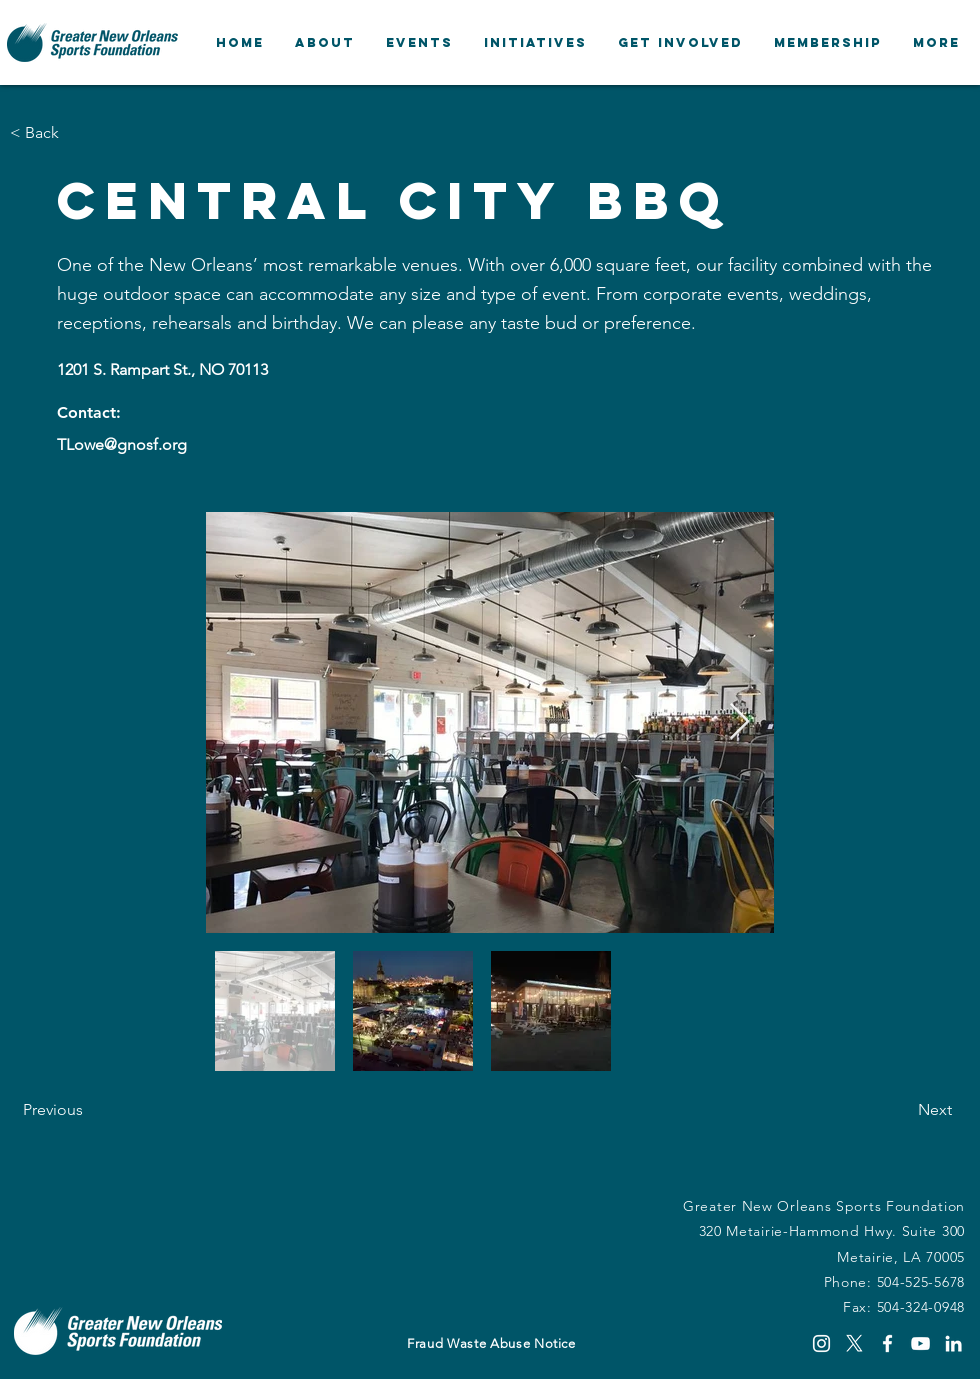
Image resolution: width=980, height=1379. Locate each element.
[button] (324, 42)
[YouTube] (920, 1343)
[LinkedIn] (953, 1343)
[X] (854, 1343)
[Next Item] (739, 722)
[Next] (902, 1110)
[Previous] (89, 1110)
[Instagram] (821, 1343)
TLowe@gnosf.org (122, 444)
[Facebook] (887, 1343)
